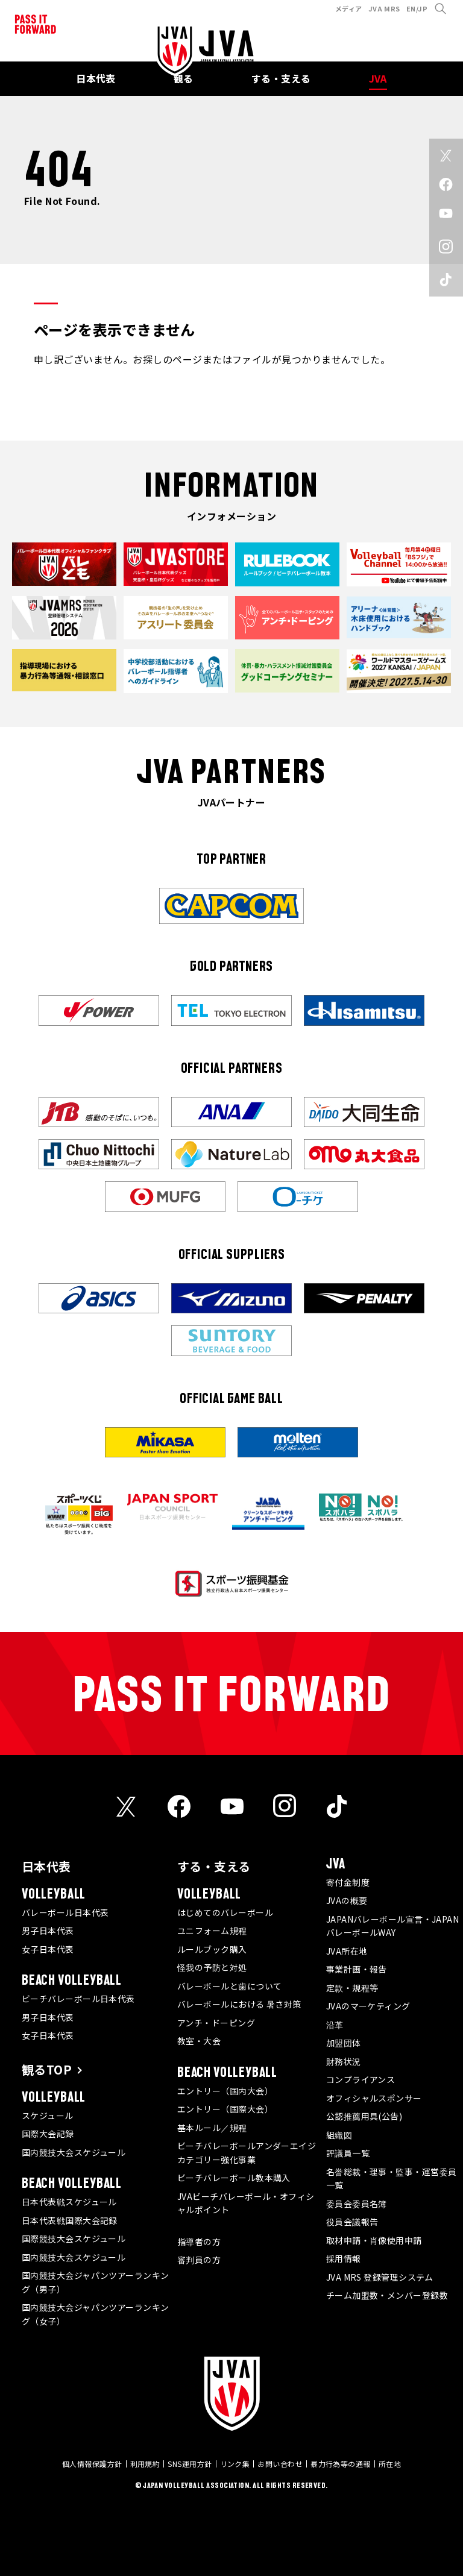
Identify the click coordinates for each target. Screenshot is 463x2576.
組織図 (339, 2135)
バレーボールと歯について (229, 1986)
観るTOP (47, 2069)
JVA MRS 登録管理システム (379, 2277)
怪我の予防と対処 (212, 1967)
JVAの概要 (347, 1900)
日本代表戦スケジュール (69, 2202)
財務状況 (343, 2061)
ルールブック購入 (212, 1949)
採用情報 (343, 2258)
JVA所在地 (347, 1951)
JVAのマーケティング (368, 2006)
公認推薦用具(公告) (364, 2116)
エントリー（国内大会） (225, 2091)
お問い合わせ (280, 2463)
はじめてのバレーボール (225, 1912)
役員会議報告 (352, 2222)
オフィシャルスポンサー (374, 2098)
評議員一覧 (348, 2153)
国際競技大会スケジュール (73, 2238)
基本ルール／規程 (212, 2128)
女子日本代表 (48, 1949)
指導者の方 (199, 2241)
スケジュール (48, 2115)
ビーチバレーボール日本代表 (78, 1999)
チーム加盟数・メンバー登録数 (387, 2295)
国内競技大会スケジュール (73, 2152)
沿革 (335, 2024)
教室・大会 (199, 2041)
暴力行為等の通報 (340, 2463)
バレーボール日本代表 (65, 1912)
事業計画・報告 (356, 1969)
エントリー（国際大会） (225, 2109)
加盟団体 (343, 2043)
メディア (348, 8)
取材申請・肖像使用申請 (374, 2240)
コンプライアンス (360, 2079)
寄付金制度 (348, 1882)
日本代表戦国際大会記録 (70, 2220)
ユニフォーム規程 (212, 1930)
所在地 (390, 2463)
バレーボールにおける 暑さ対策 (239, 2004)
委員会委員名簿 (356, 2203)
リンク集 (235, 2463)
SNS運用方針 (190, 2463)
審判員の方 (199, 2260)
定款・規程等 (352, 1988)
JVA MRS (384, 8)
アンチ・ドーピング (216, 2023)
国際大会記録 (48, 2134)
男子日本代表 (48, 1930)
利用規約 (145, 2463)
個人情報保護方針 (92, 2463)
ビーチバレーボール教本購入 (234, 2178)
